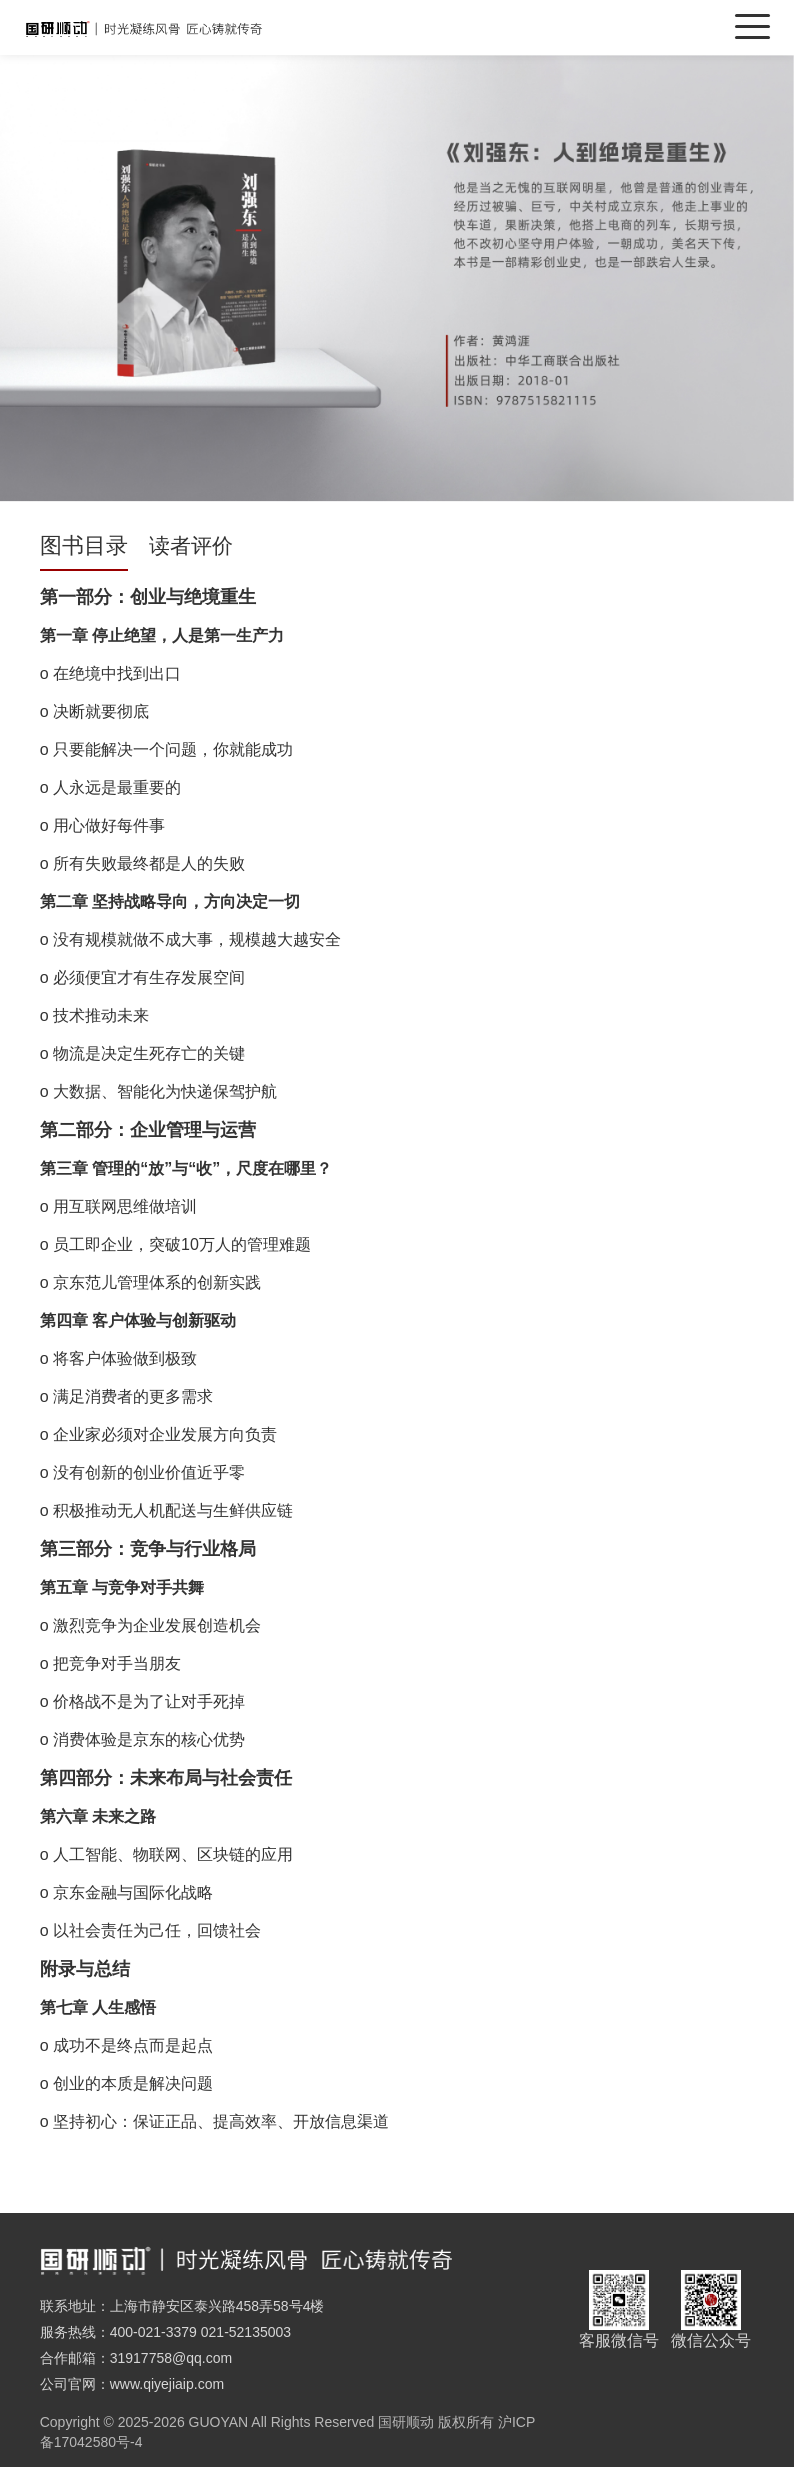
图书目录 (84, 545)
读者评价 (191, 545)
